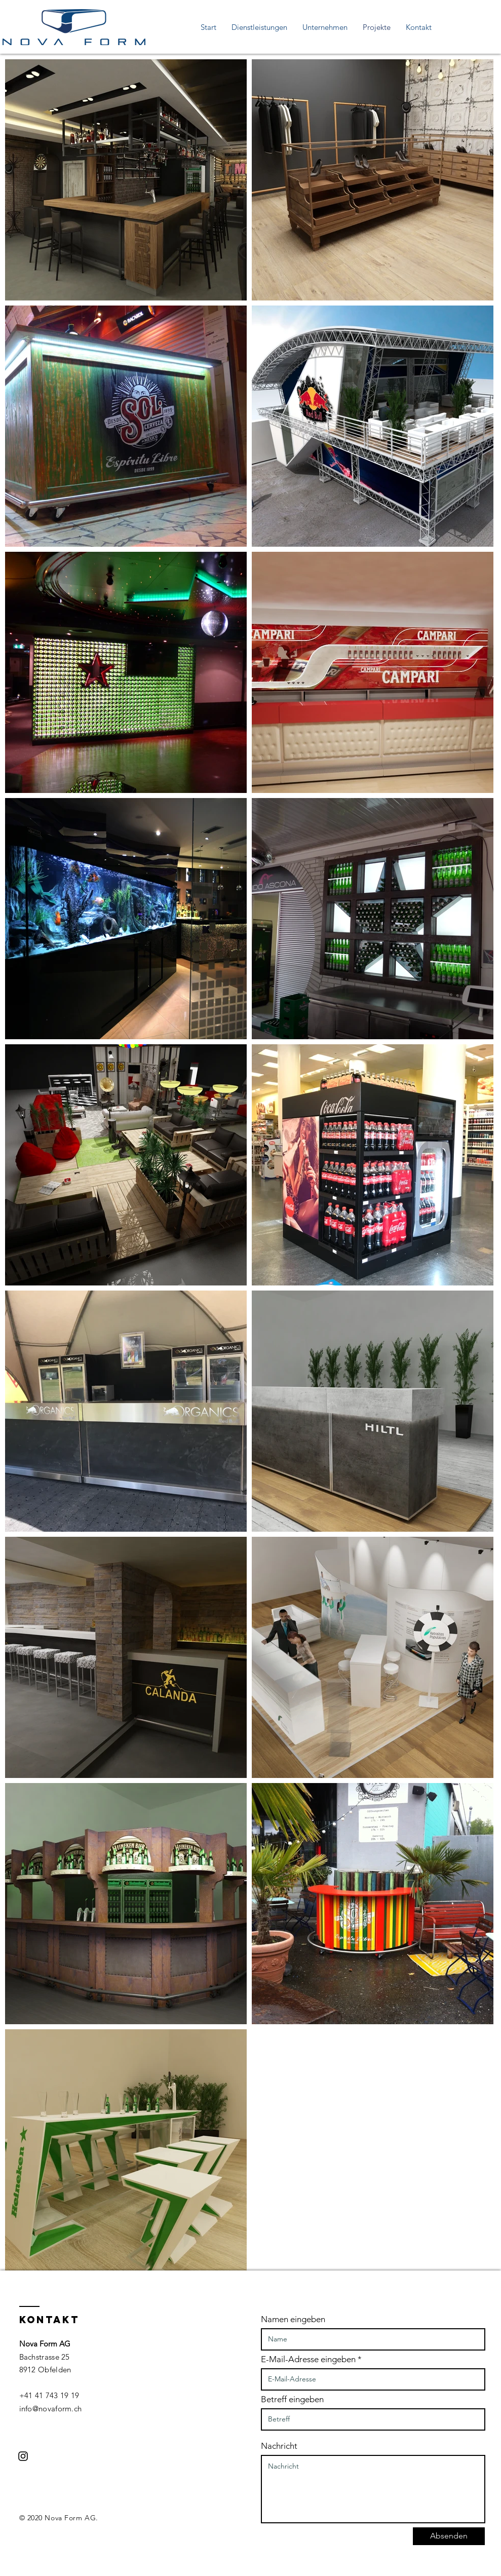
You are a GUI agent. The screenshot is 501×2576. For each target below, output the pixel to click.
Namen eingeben (293, 2319)
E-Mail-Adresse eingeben (308, 2359)
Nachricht (279, 2446)
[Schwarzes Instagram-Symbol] (23, 2456)
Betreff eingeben (292, 2399)
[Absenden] (449, 2536)
